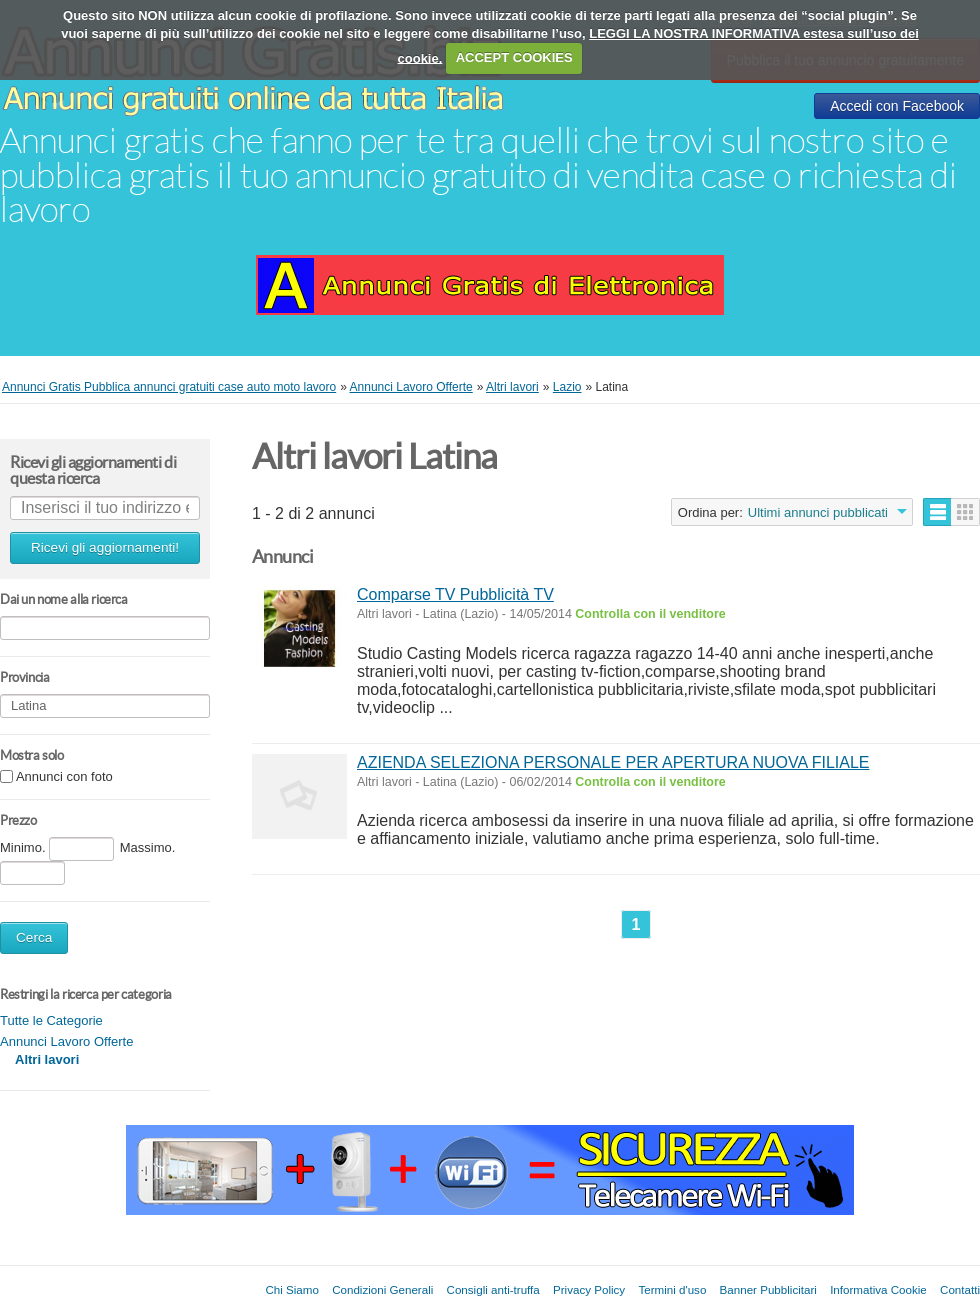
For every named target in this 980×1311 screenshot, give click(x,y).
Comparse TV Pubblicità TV (455, 594)
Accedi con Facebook (897, 106)
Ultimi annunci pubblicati (818, 512)
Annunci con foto (64, 777)
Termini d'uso (672, 1289)
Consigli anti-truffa (493, 1289)
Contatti (960, 1289)
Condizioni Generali (382, 1289)
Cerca (34, 937)
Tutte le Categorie (51, 1020)
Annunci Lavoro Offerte (66, 1041)
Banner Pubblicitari (768, 1289)
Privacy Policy (589, 1289)
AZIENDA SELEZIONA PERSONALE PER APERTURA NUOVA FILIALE (613, 762)
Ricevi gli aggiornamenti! (105, 547)
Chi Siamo (291, 1289)
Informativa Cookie (878, 1289)
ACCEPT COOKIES (514, 57)
